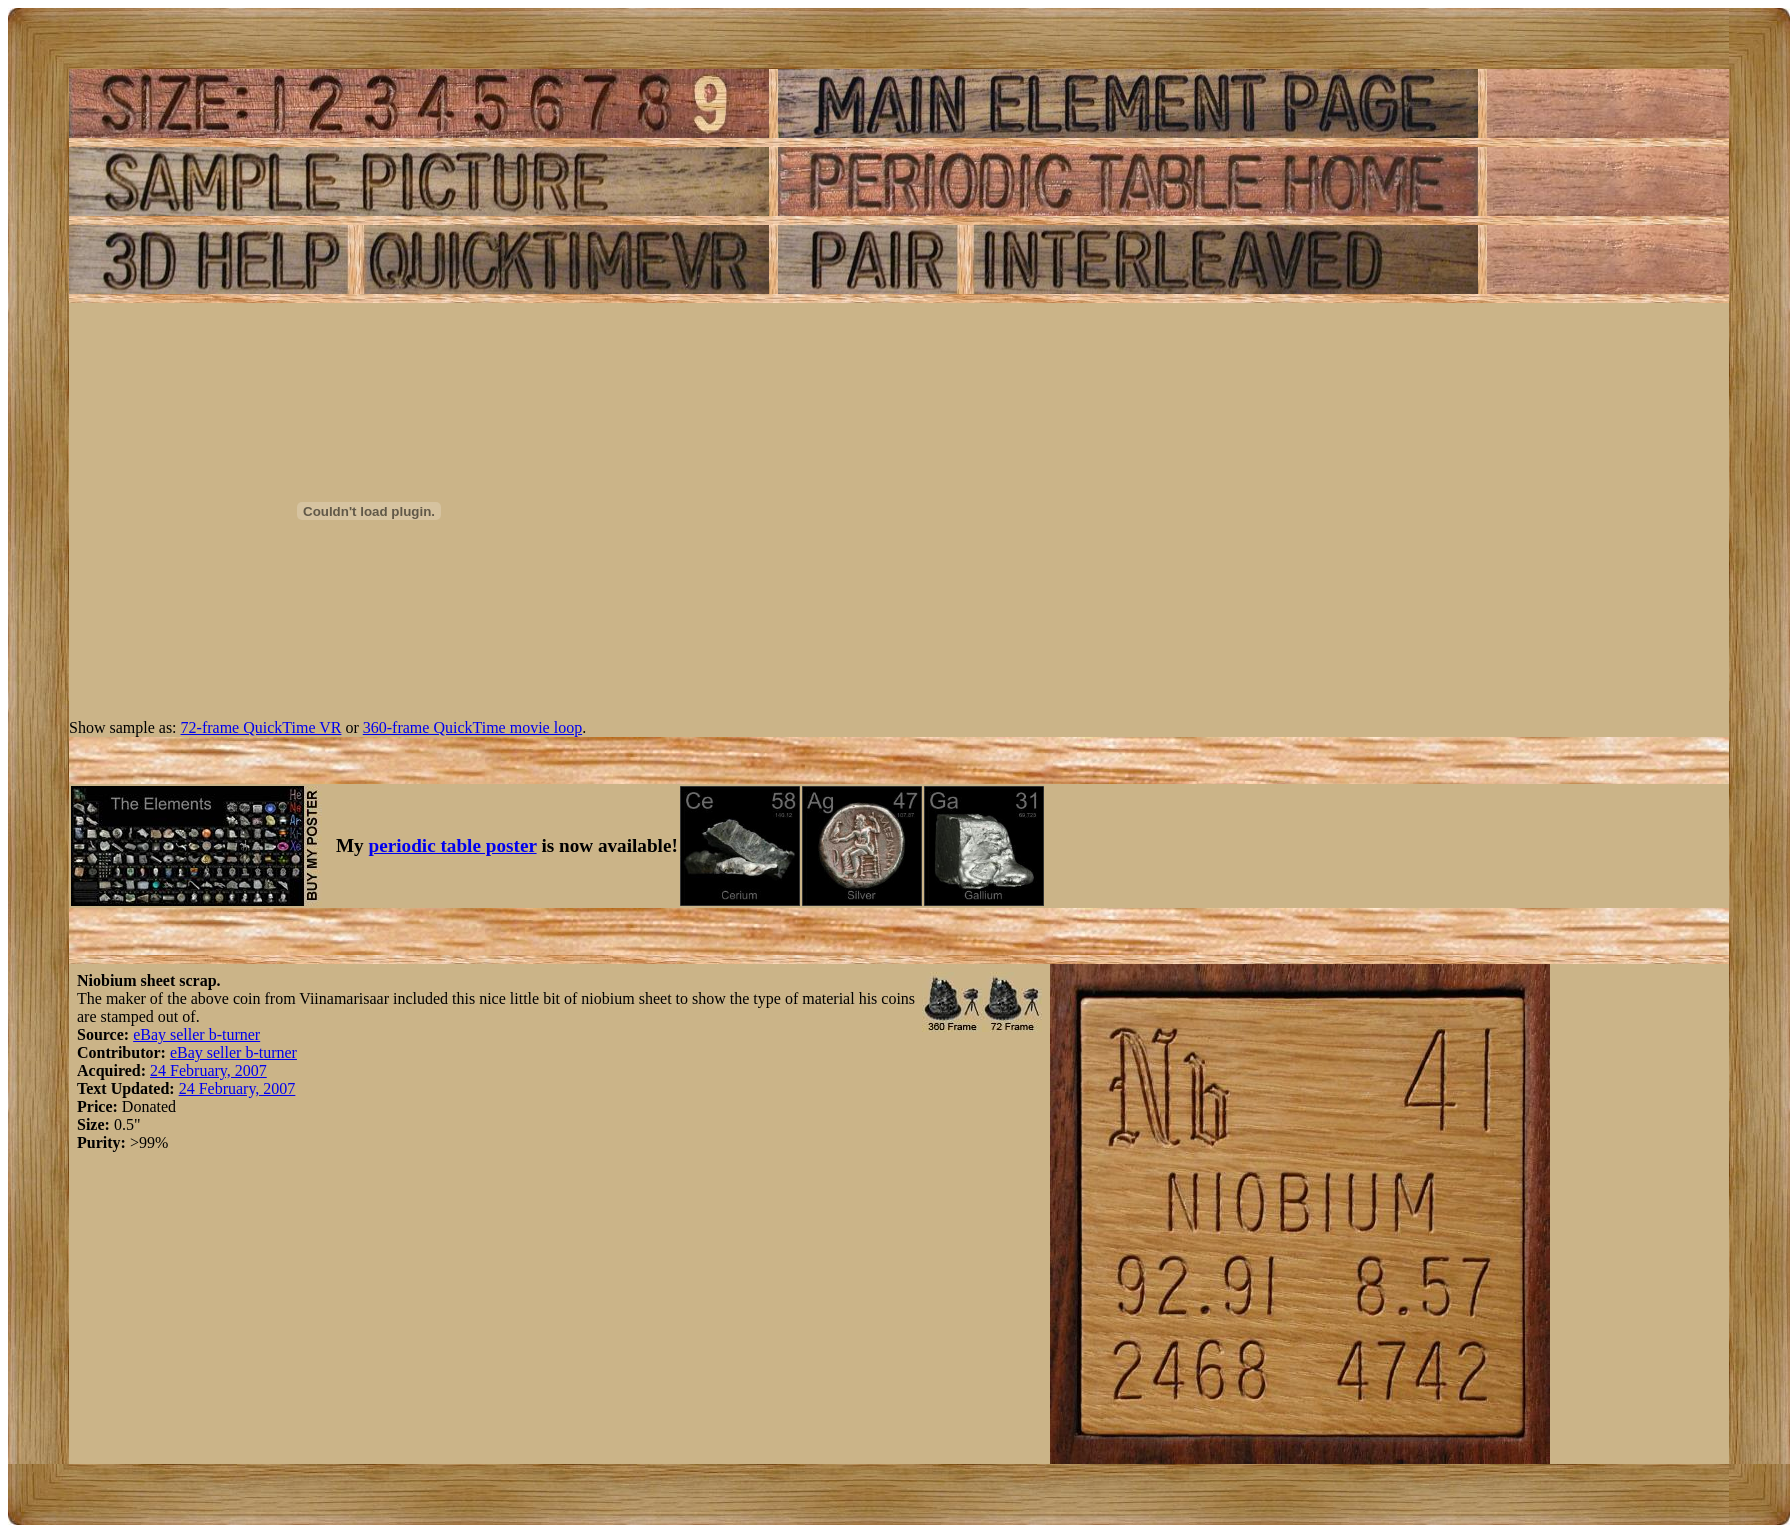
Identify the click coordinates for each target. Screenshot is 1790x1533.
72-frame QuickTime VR (261, 727)
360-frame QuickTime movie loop (472, 727)
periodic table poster (453, 845)
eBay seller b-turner (196, 1034)
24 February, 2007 (208, 1070)
